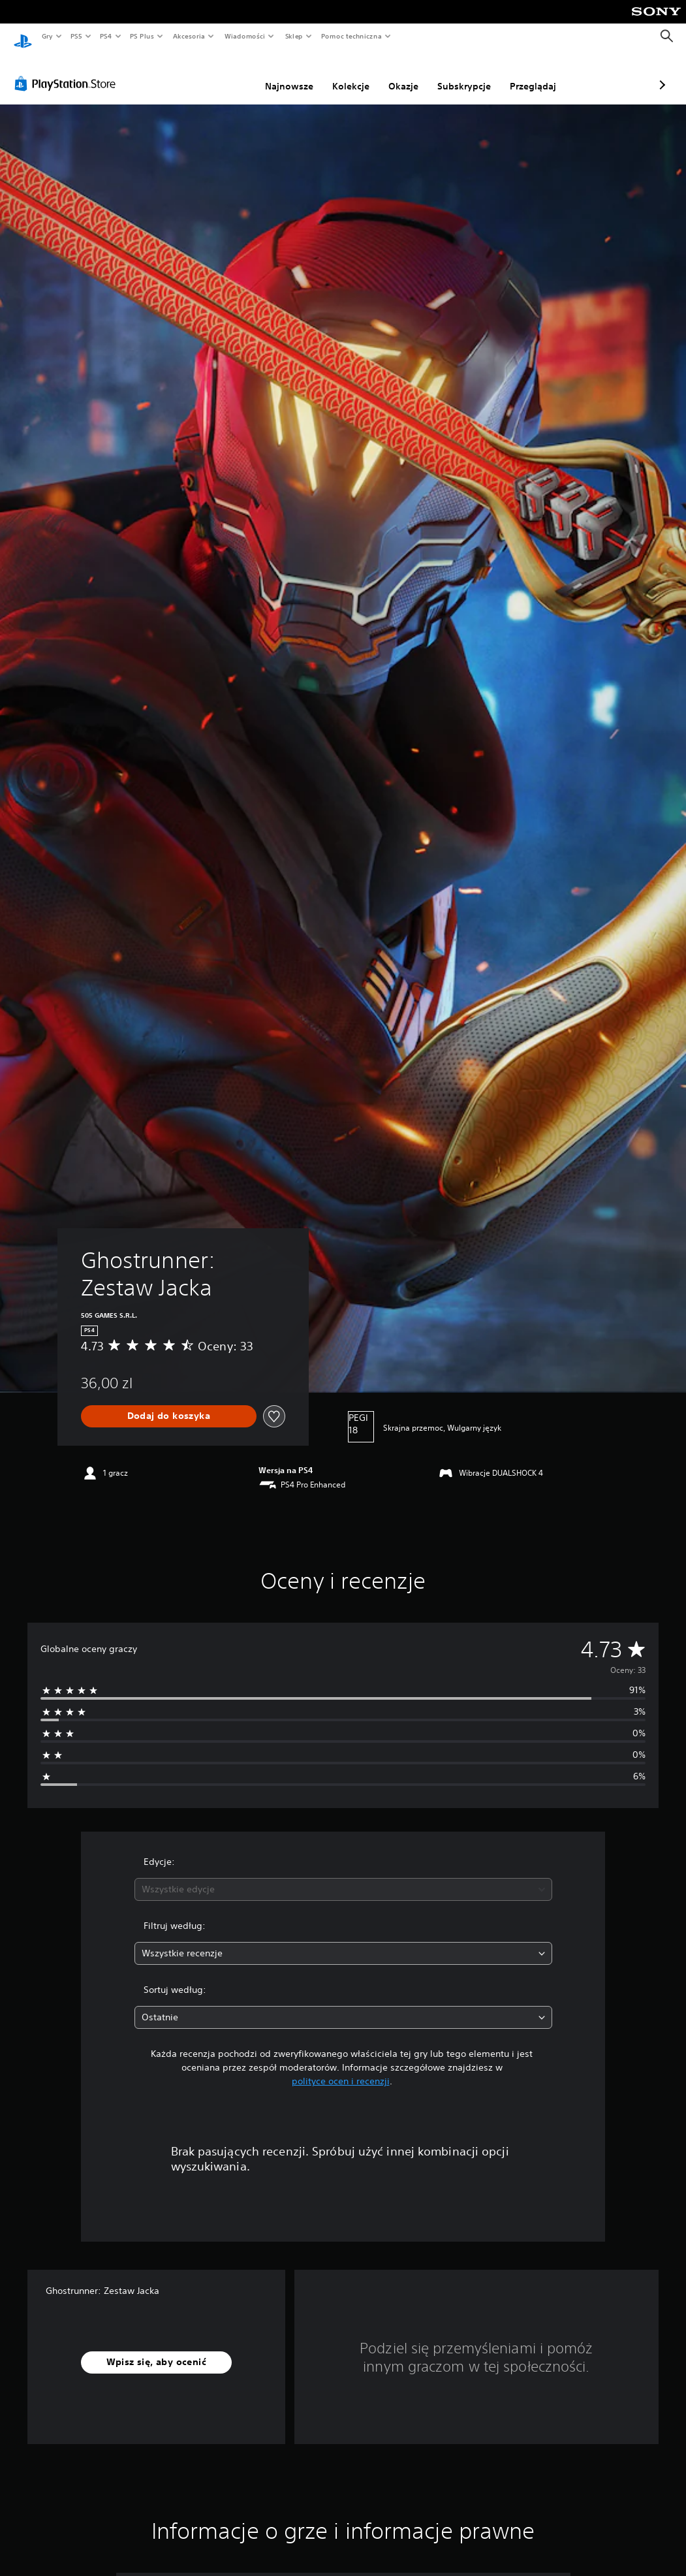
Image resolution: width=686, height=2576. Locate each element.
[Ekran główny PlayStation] (23, 37)
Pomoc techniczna (350, 35)
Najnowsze (220, 74)
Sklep (294, 35)
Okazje (334, 74)
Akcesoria (189, 35)
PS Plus (142, 35)
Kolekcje (281, 74)
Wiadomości (244, 35)
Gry (47, 35)
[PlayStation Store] (67, 71)
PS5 (76, 35)
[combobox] (343, 1877)
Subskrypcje (395, 74)
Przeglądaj (464, 74)
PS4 (106, 35)
